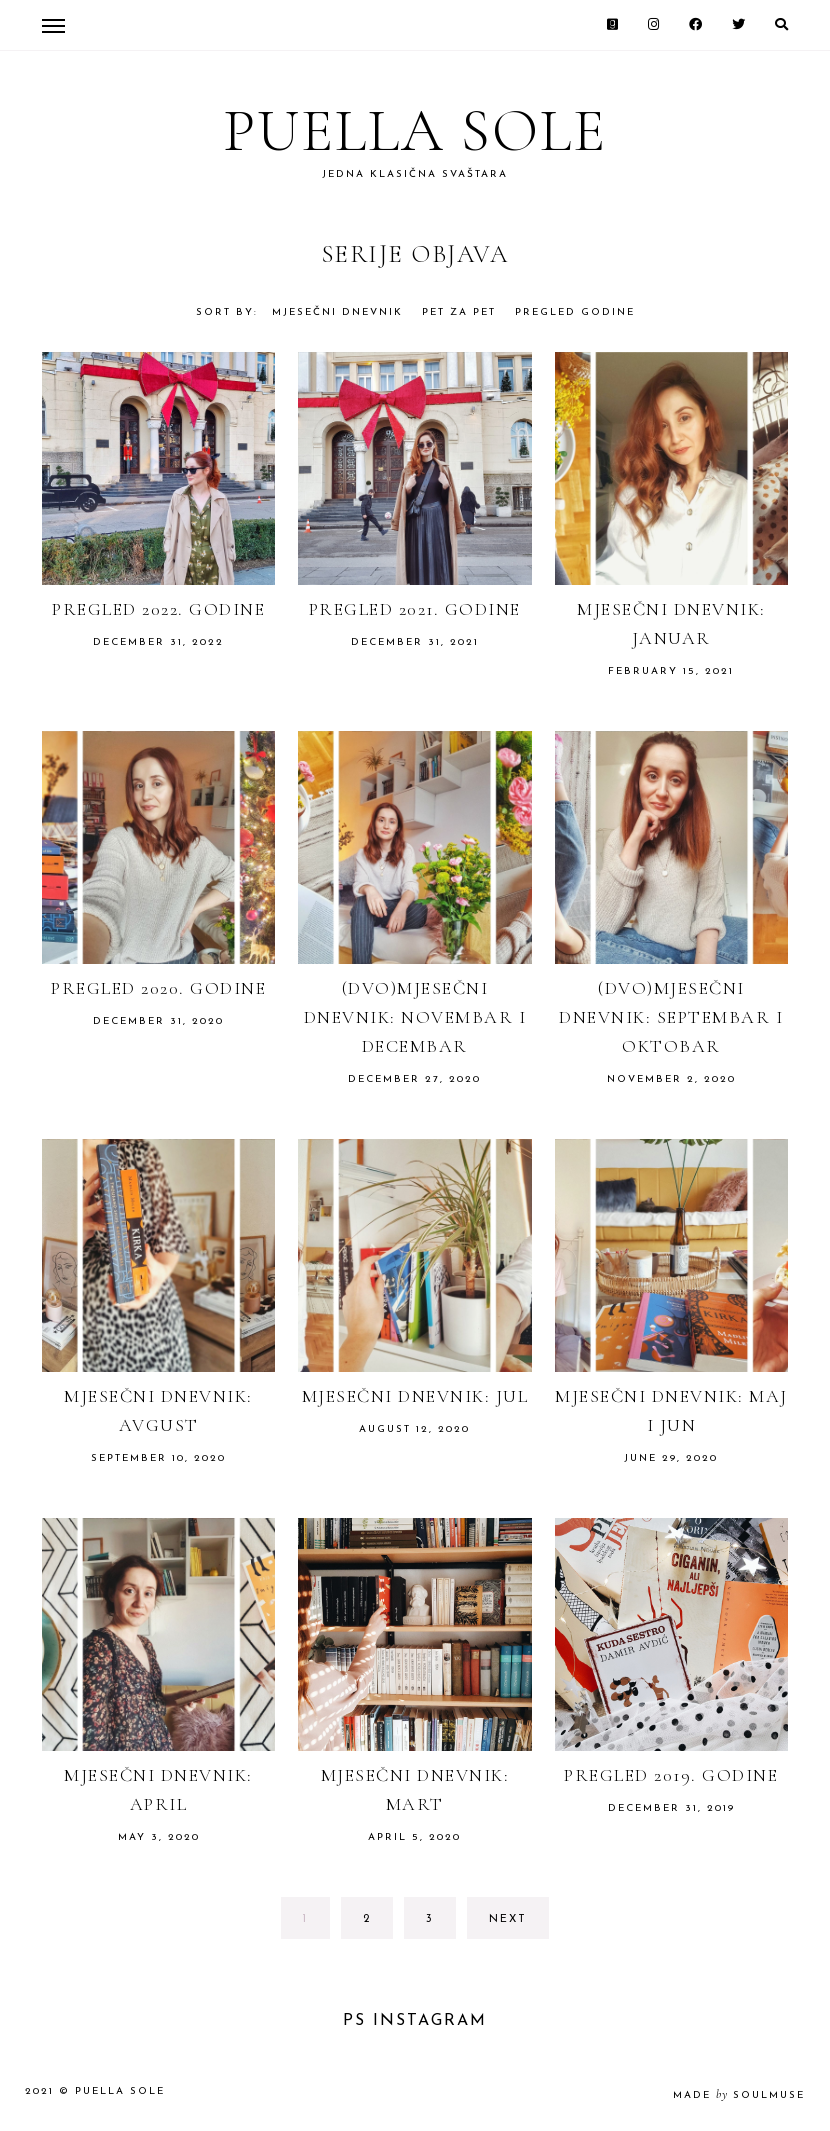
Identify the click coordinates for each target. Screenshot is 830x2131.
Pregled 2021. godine (415, 609)
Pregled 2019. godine (671, 1775)
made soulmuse (739, 2095)
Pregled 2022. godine (158, 609)
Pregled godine (575, 312)
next (508, 1919)
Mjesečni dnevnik (337, 312)
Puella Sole (415, 131)
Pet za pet (459, 312)
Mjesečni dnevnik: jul (415, 1396)
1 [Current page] (316, 1924)
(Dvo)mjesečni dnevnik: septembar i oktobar (671, 1017)
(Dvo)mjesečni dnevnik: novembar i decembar (415, 1017)
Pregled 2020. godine (158, 988)
